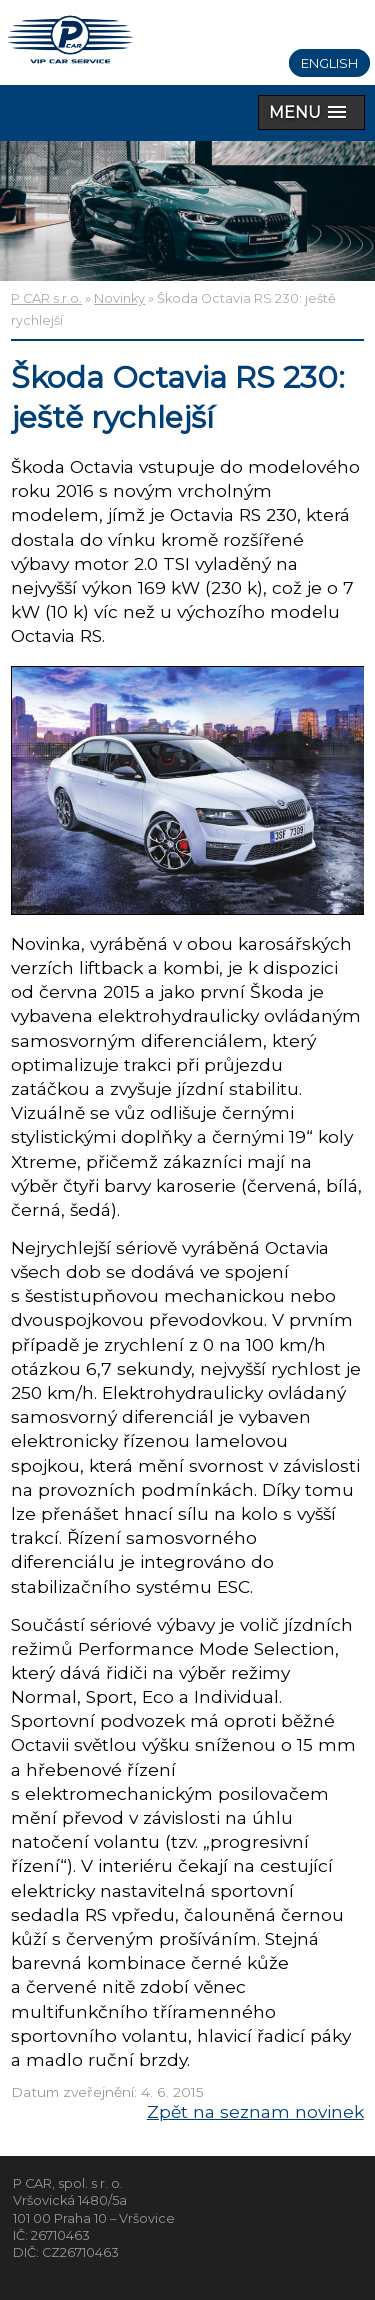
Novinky (119, 298)
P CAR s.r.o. (46, 298)
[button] (311, 112)
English (329, 63)
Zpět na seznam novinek (255, 2111)
